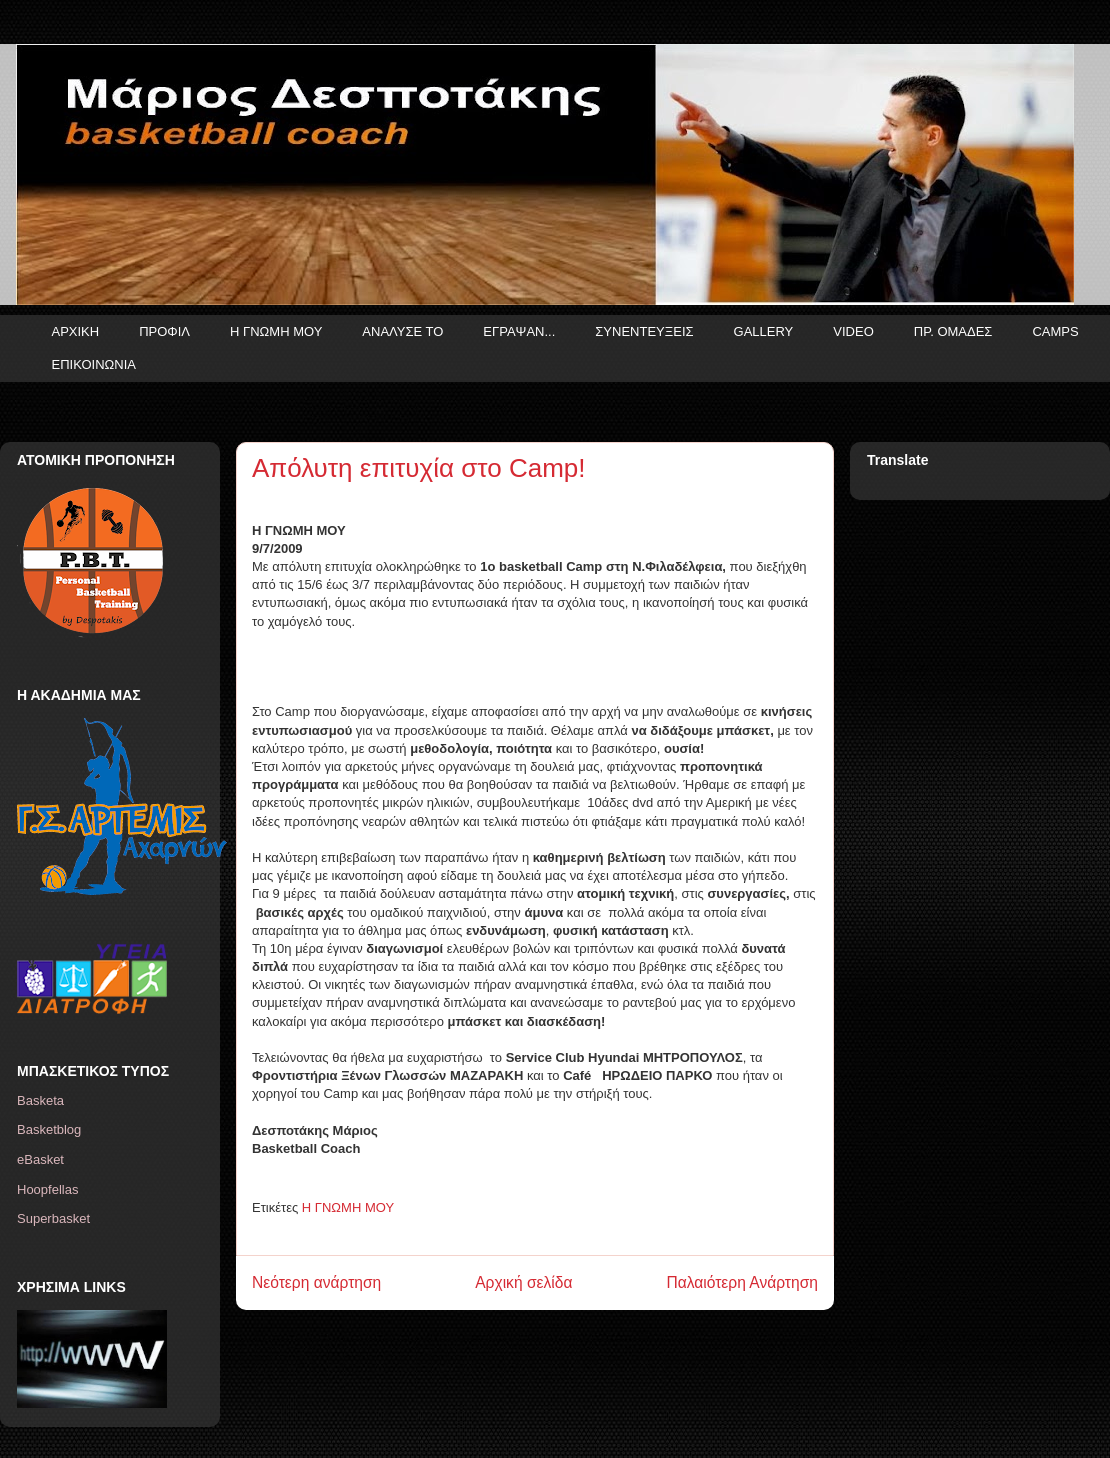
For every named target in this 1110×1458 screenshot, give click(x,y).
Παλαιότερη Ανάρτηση (742, 1282)
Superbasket (53, 1218)
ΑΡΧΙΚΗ (76, 331)
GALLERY (764, 331)
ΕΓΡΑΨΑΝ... (519, 331)
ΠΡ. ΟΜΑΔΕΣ (953, 331)
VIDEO (853, 331)
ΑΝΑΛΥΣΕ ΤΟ (402, 331)
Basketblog (49, 1129)
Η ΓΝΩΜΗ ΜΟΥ (276, 331)
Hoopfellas (47, 1189)
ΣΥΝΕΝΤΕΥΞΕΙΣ (644, 331)
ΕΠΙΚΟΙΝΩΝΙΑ (94, 364)
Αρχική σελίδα (523, 1282)
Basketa (40, 1100)
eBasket (40, 1159)
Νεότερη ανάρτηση (316, 1282)
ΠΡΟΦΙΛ (164, 331)
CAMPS (1055, 331)
